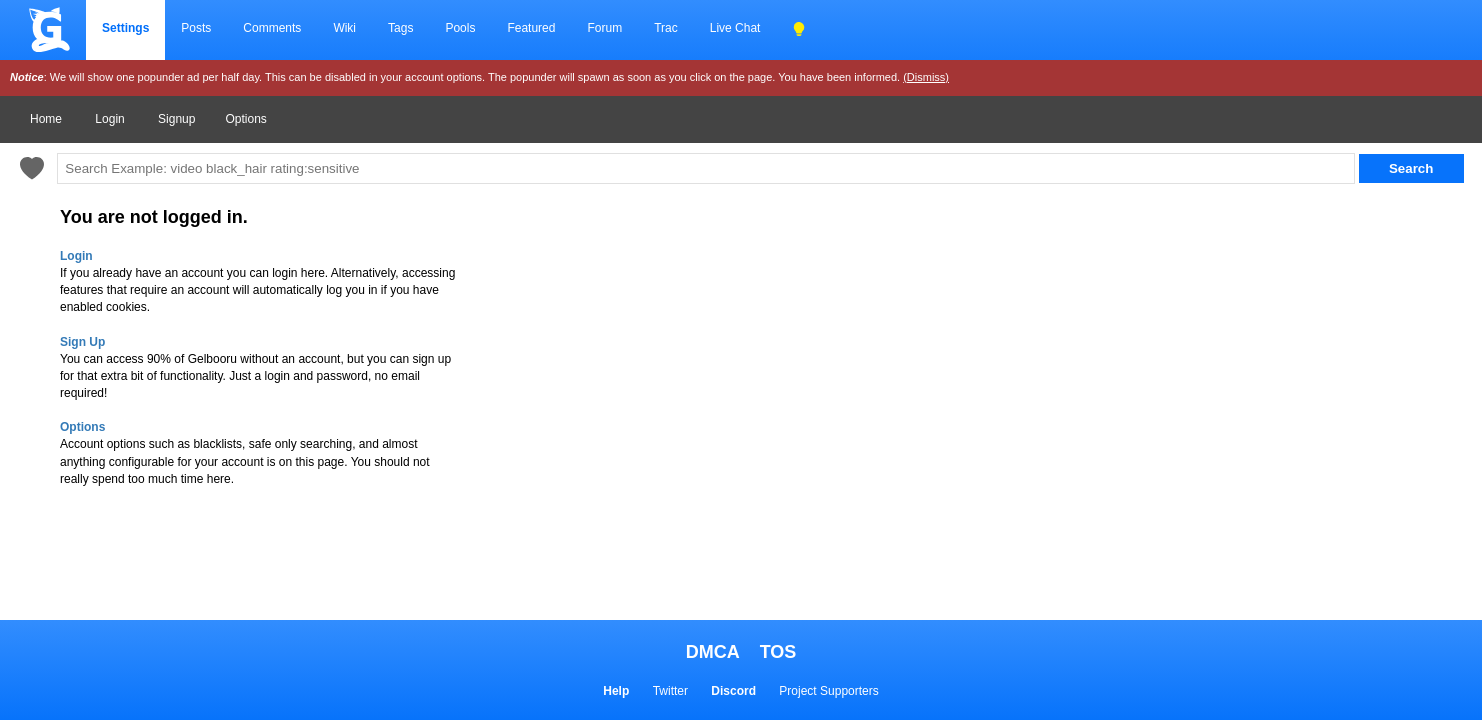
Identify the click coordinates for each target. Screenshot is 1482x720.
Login (109, 119)
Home (46, 119)
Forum (604, 28)
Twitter (670, 691)
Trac (666, 28)
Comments (272, 28)
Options (245, 119)
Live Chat (735, 28)
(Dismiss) (926, 77)
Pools (460, 28)
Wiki (344, 28)
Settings (125, 28)
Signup (176, 119)
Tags (400, 28)
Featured (531, 28)
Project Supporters (828, 691)
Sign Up (82, 342)
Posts (196, 28)
